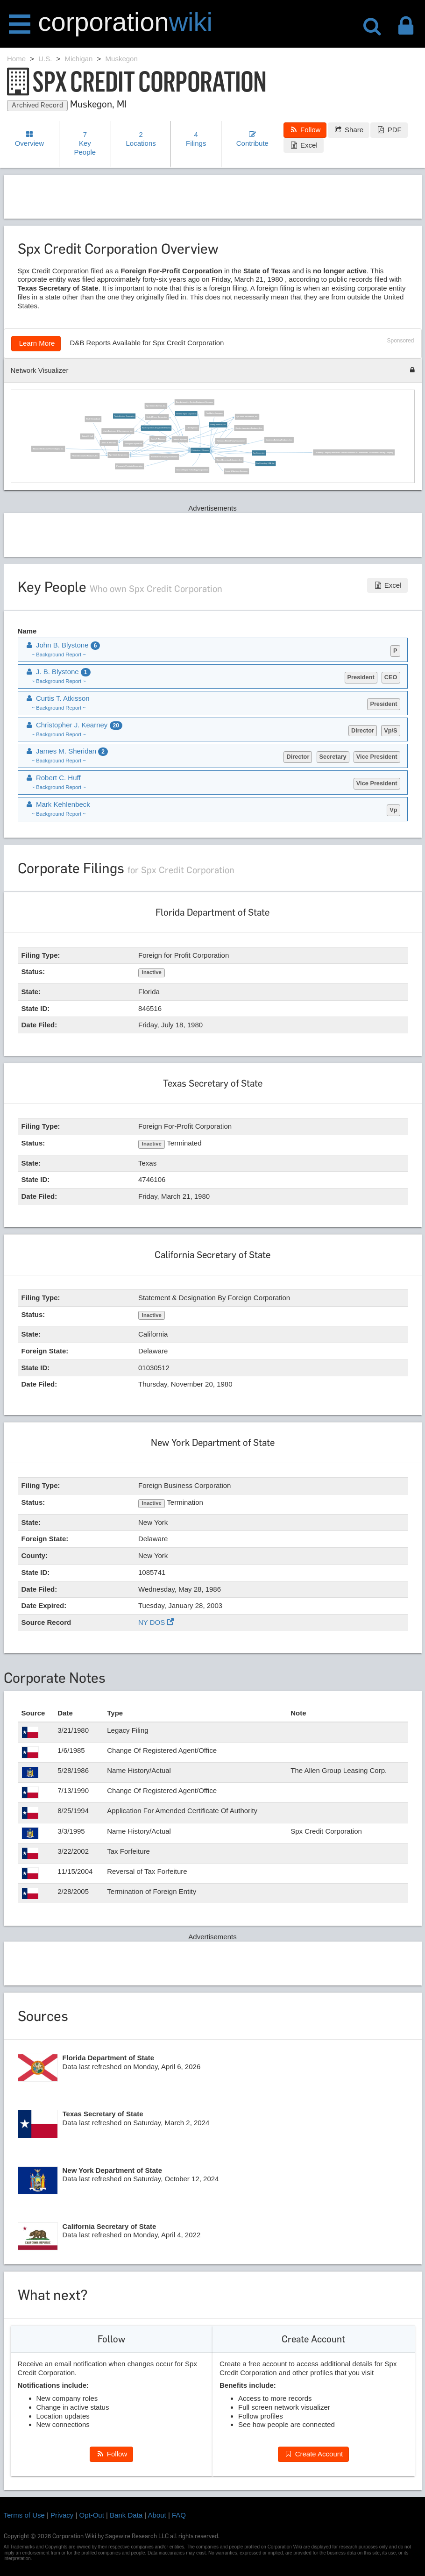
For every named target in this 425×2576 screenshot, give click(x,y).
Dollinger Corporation (133, 443)
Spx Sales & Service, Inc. (156, 405)
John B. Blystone (180, 439)
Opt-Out (91, 2515)
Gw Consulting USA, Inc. (265, 463)
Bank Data (126, 2515)
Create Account (313, 2454)
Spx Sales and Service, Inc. (247, 417)
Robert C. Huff (87, 436)
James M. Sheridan (108, 443)
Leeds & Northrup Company (236, 471)
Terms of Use (24, 2515)
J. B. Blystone (192, 428)
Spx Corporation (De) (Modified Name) (156, 428)
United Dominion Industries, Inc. (229, 460)
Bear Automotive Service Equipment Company (194, 402)
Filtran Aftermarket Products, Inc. (85, 455)
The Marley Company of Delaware (164, 457)
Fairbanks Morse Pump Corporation (231, 441)
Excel (304, 145)
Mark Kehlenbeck (93, 419)
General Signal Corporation (186, 413)
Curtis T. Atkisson (158, 439)
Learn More (36, 343)
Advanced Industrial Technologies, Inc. (48, 448)
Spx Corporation (259, 453)
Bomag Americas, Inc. (218, 425)
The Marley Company (214, 413)
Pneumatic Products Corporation (129, 466)
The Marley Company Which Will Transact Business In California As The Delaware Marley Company (353, 452)
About (157, 2515)
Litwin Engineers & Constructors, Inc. (118, 431)
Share (348, 130)
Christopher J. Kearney (200, 450)
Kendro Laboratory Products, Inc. (249, 428)
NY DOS (156, 1622)
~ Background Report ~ (59, 654)
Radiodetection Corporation (124, 416)
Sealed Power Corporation (156, 417)
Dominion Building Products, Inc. (279, 440)
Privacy (61, 2515)
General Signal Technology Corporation (192, 469)
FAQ (179, 2515)
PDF (388, 130)
